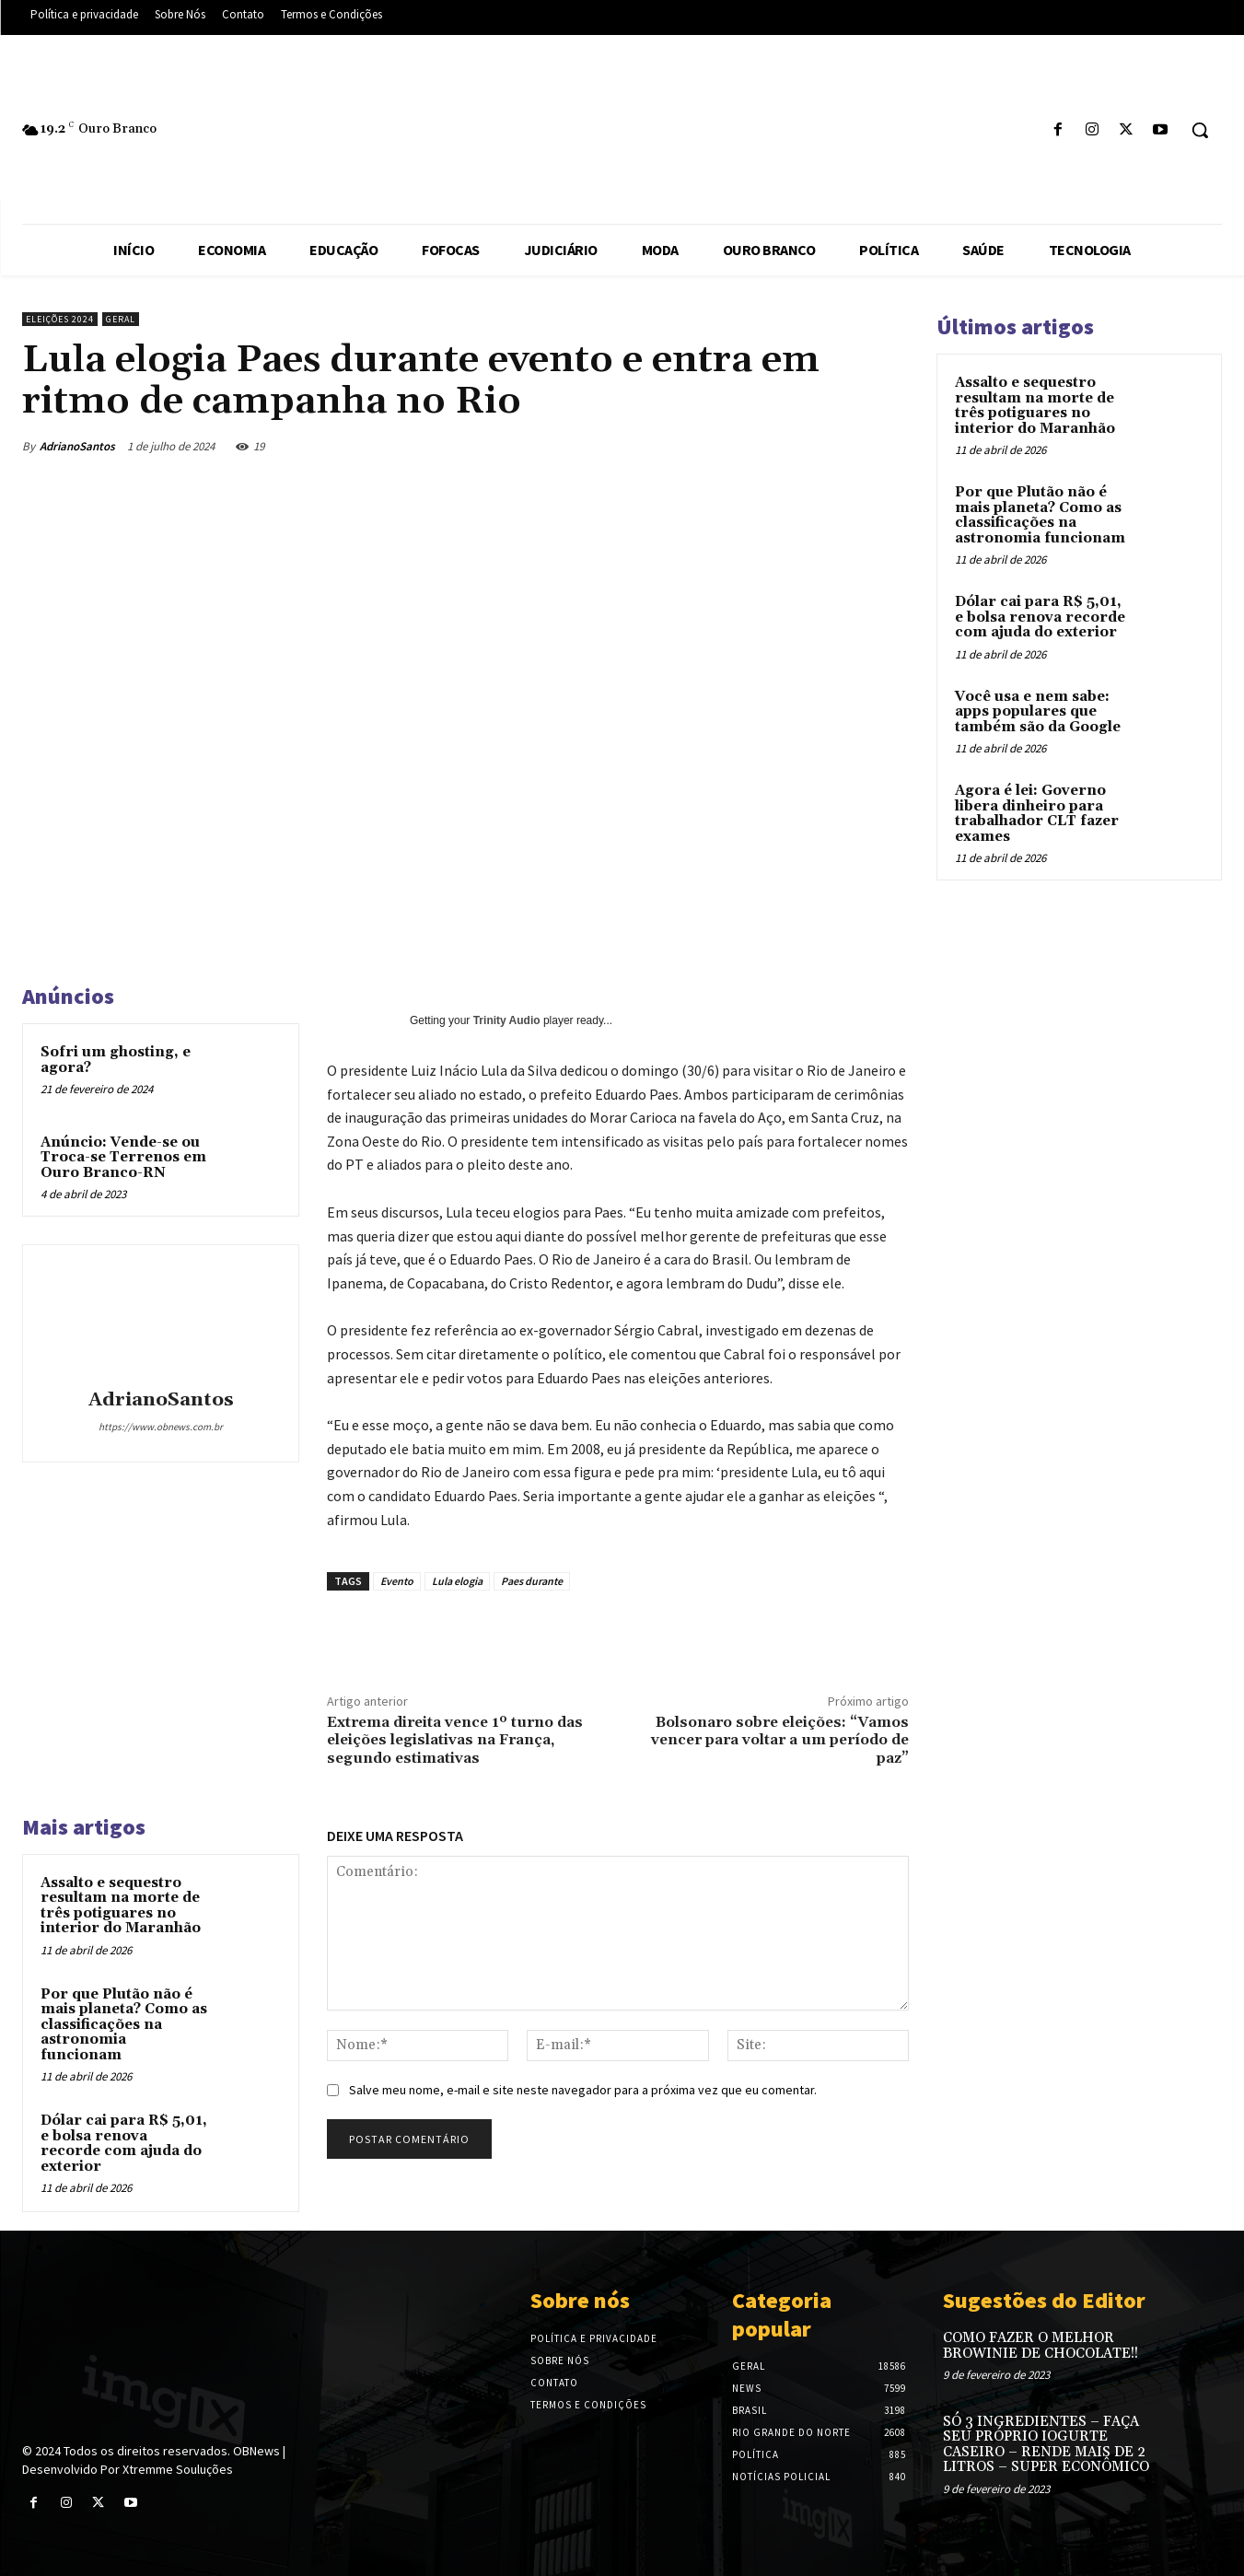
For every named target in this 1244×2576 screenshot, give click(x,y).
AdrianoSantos (77, 446)
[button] (1200, 130)
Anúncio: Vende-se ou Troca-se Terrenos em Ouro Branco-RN (123, 1158)
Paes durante (532, 1581)
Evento (396, 1581)
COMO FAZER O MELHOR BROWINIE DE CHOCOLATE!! (1040, 2345)
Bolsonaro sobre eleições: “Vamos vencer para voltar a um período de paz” (780, 1739)
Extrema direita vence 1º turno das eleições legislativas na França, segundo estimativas (455, 1739)
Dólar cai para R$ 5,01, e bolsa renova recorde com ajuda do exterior (124, 2143)
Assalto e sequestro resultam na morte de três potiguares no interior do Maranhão (121, 1906)
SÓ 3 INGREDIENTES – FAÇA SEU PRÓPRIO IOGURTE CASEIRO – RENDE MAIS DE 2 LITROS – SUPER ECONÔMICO (1046, 2445)
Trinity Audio (507, 1020)
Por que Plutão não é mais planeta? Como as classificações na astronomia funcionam (124, 2025)
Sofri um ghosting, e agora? (116, 1060)
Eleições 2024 (60, 319)
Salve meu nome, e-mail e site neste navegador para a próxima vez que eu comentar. (583, 2089)
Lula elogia (457, 1581)
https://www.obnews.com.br (161, 1426)
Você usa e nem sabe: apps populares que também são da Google (1038, 712)
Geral (120, 319)
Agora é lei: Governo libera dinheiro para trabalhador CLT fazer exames (1037, 813)
